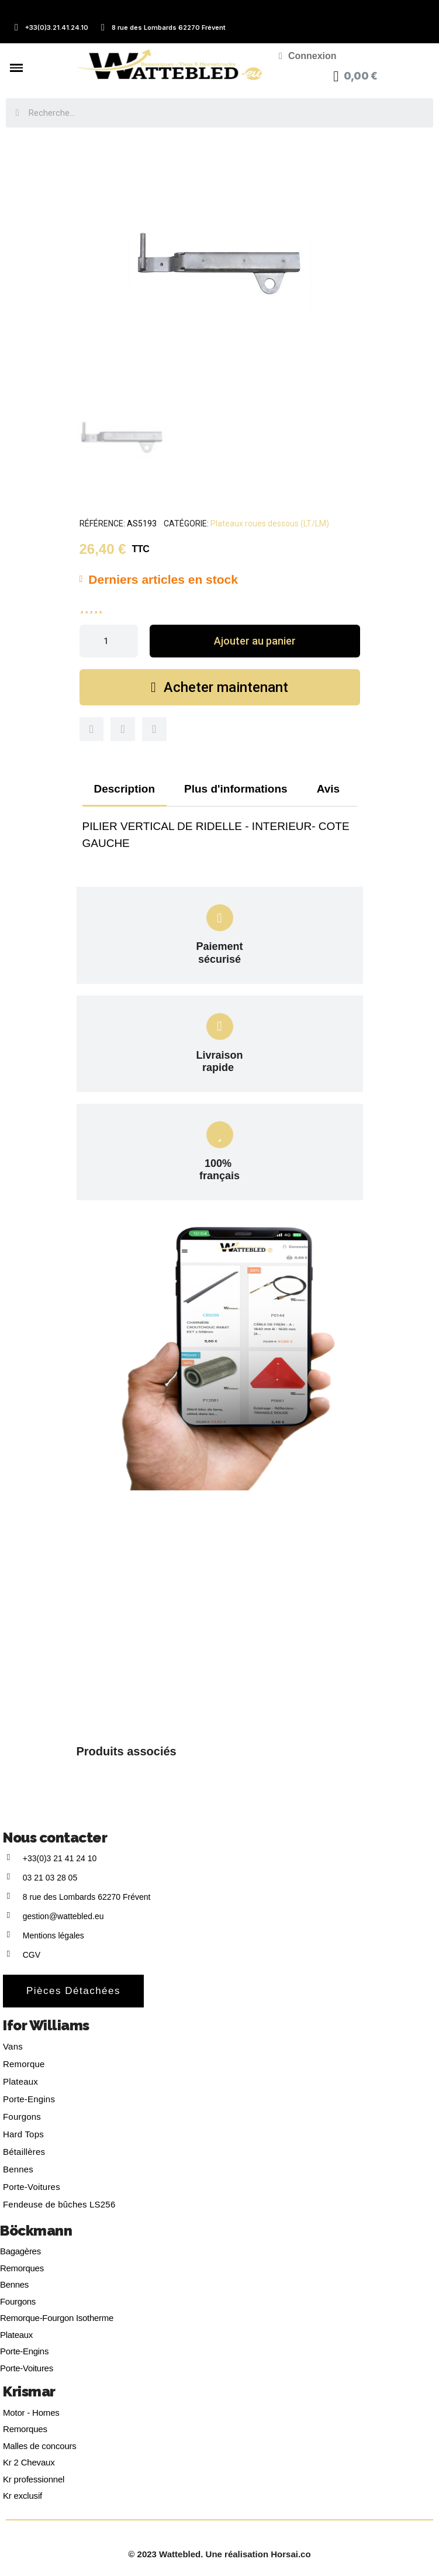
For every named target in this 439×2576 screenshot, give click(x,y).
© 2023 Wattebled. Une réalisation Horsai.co (219, 2554)
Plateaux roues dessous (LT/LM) (269, 523)
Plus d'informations (236, 789)
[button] (255, 641)
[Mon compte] (307, 56)
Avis (328, 789)
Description (124, 789)
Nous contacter (55, 1837)
